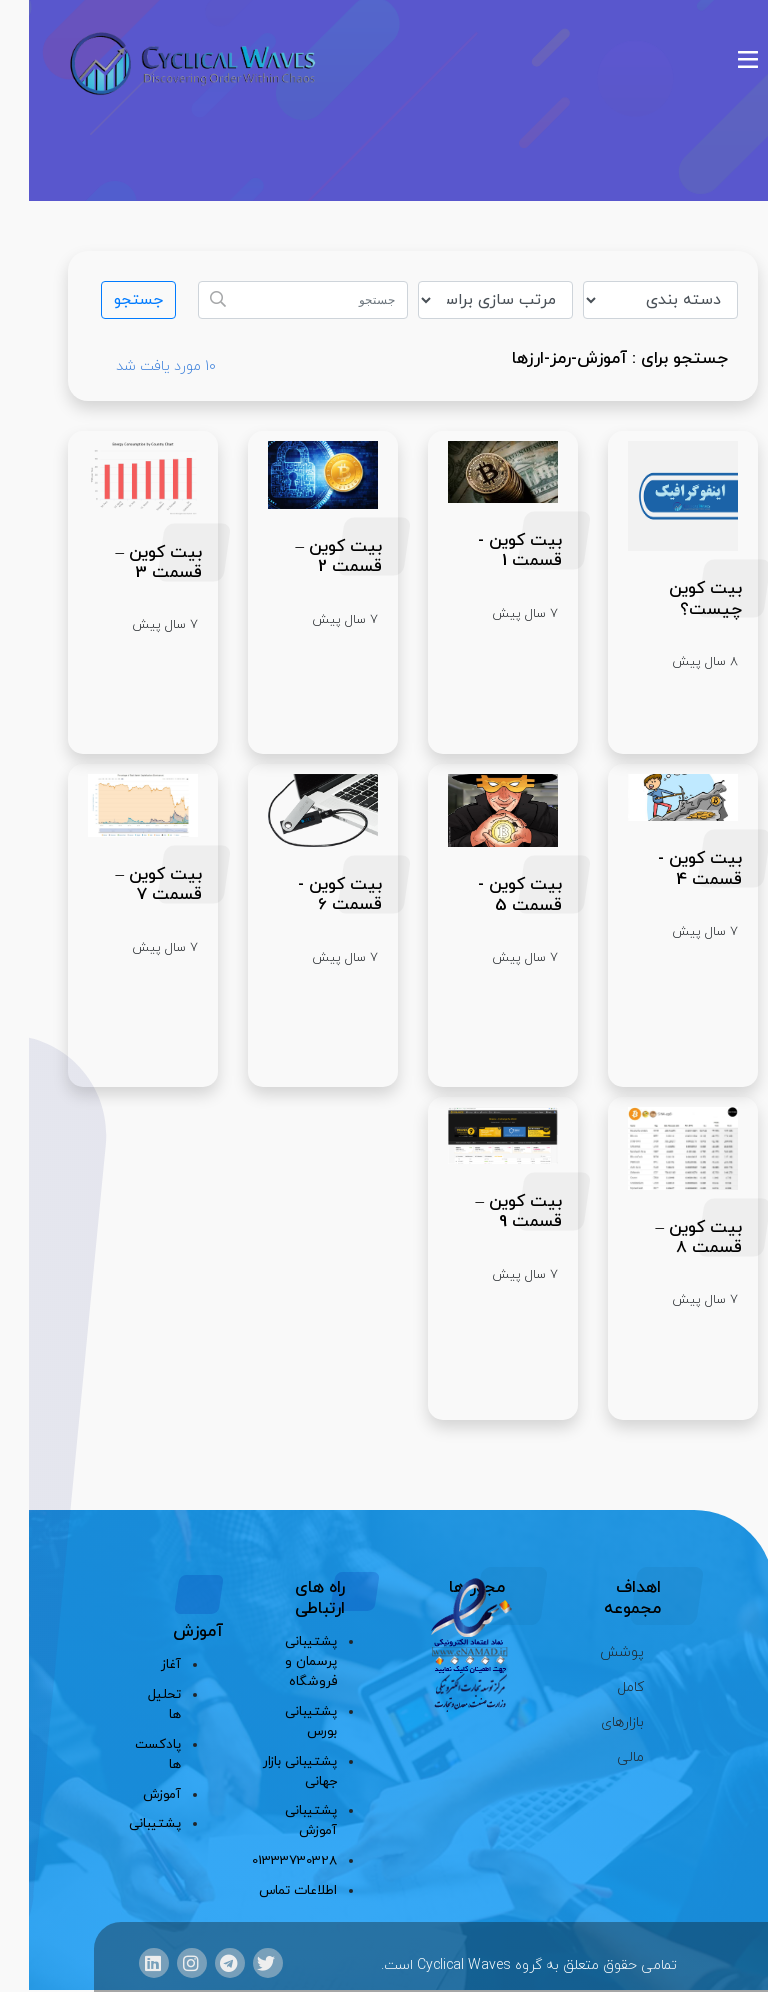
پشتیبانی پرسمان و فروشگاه (282, 1661)
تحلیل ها (137, 1704)
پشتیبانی (137, 1823)
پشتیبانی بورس (282, 1721)
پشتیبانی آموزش (282, 1820)
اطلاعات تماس (269, 1890)
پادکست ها (137, 1754)
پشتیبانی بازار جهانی (271, 1771)
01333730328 (267, 1860)
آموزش (137, 1794)
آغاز (142, 1664)
